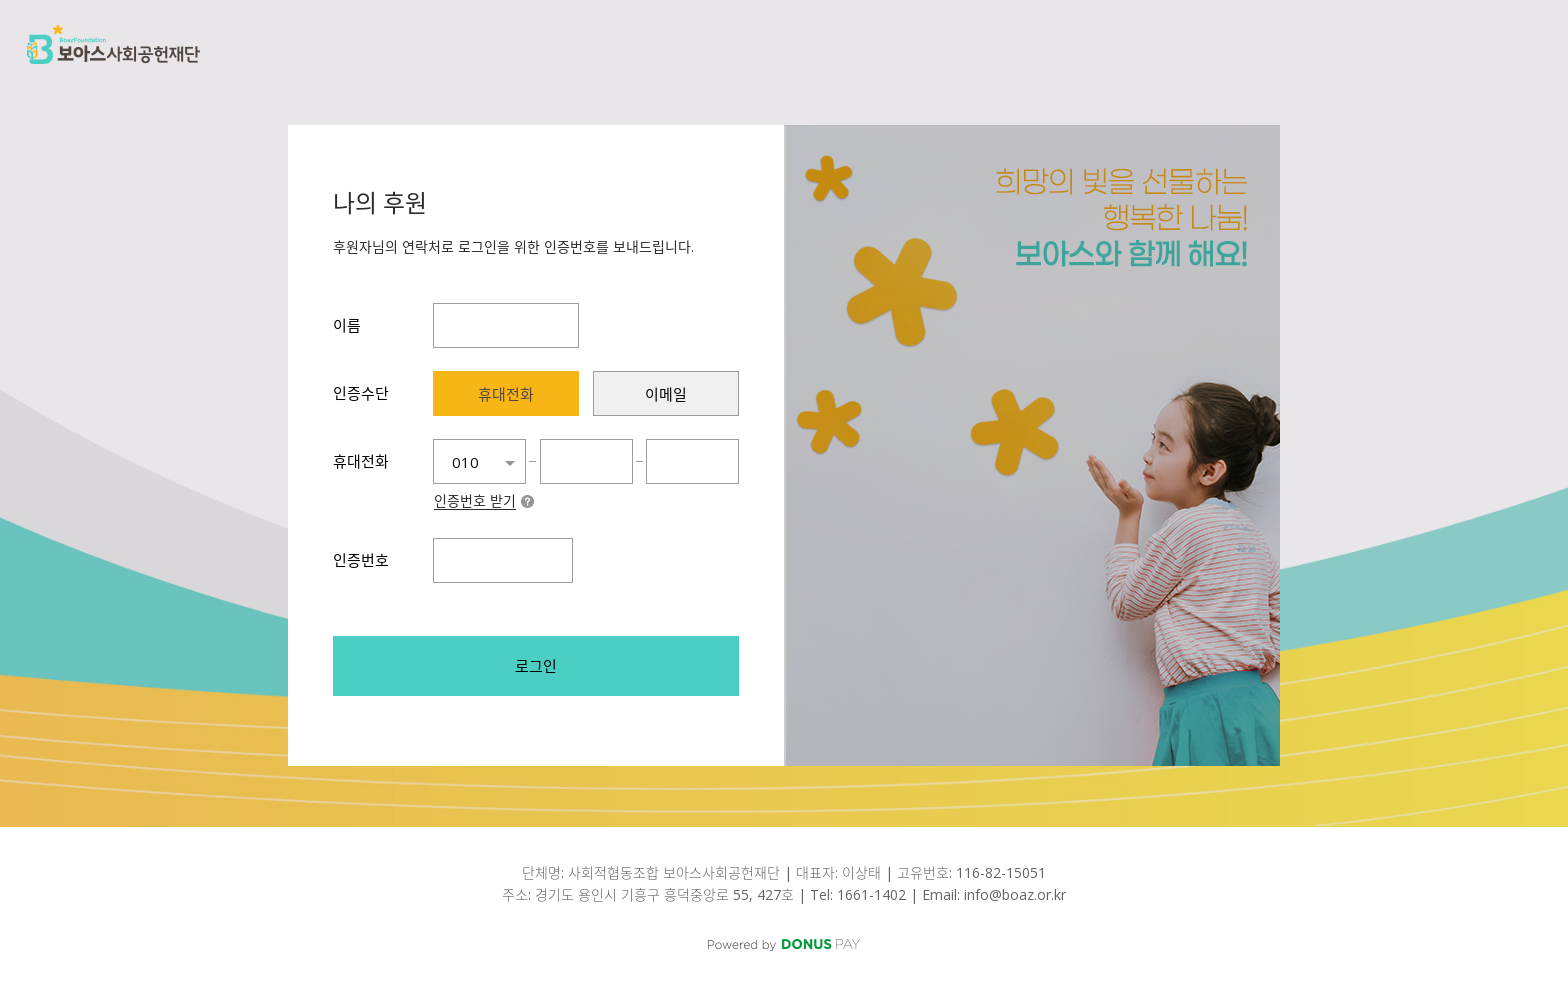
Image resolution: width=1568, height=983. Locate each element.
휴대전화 (361, 461)
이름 (347, 325)
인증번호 (361, 560)
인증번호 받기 (475, 502)
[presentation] (506, 393)
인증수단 (361, 393)
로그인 (536, 666)
